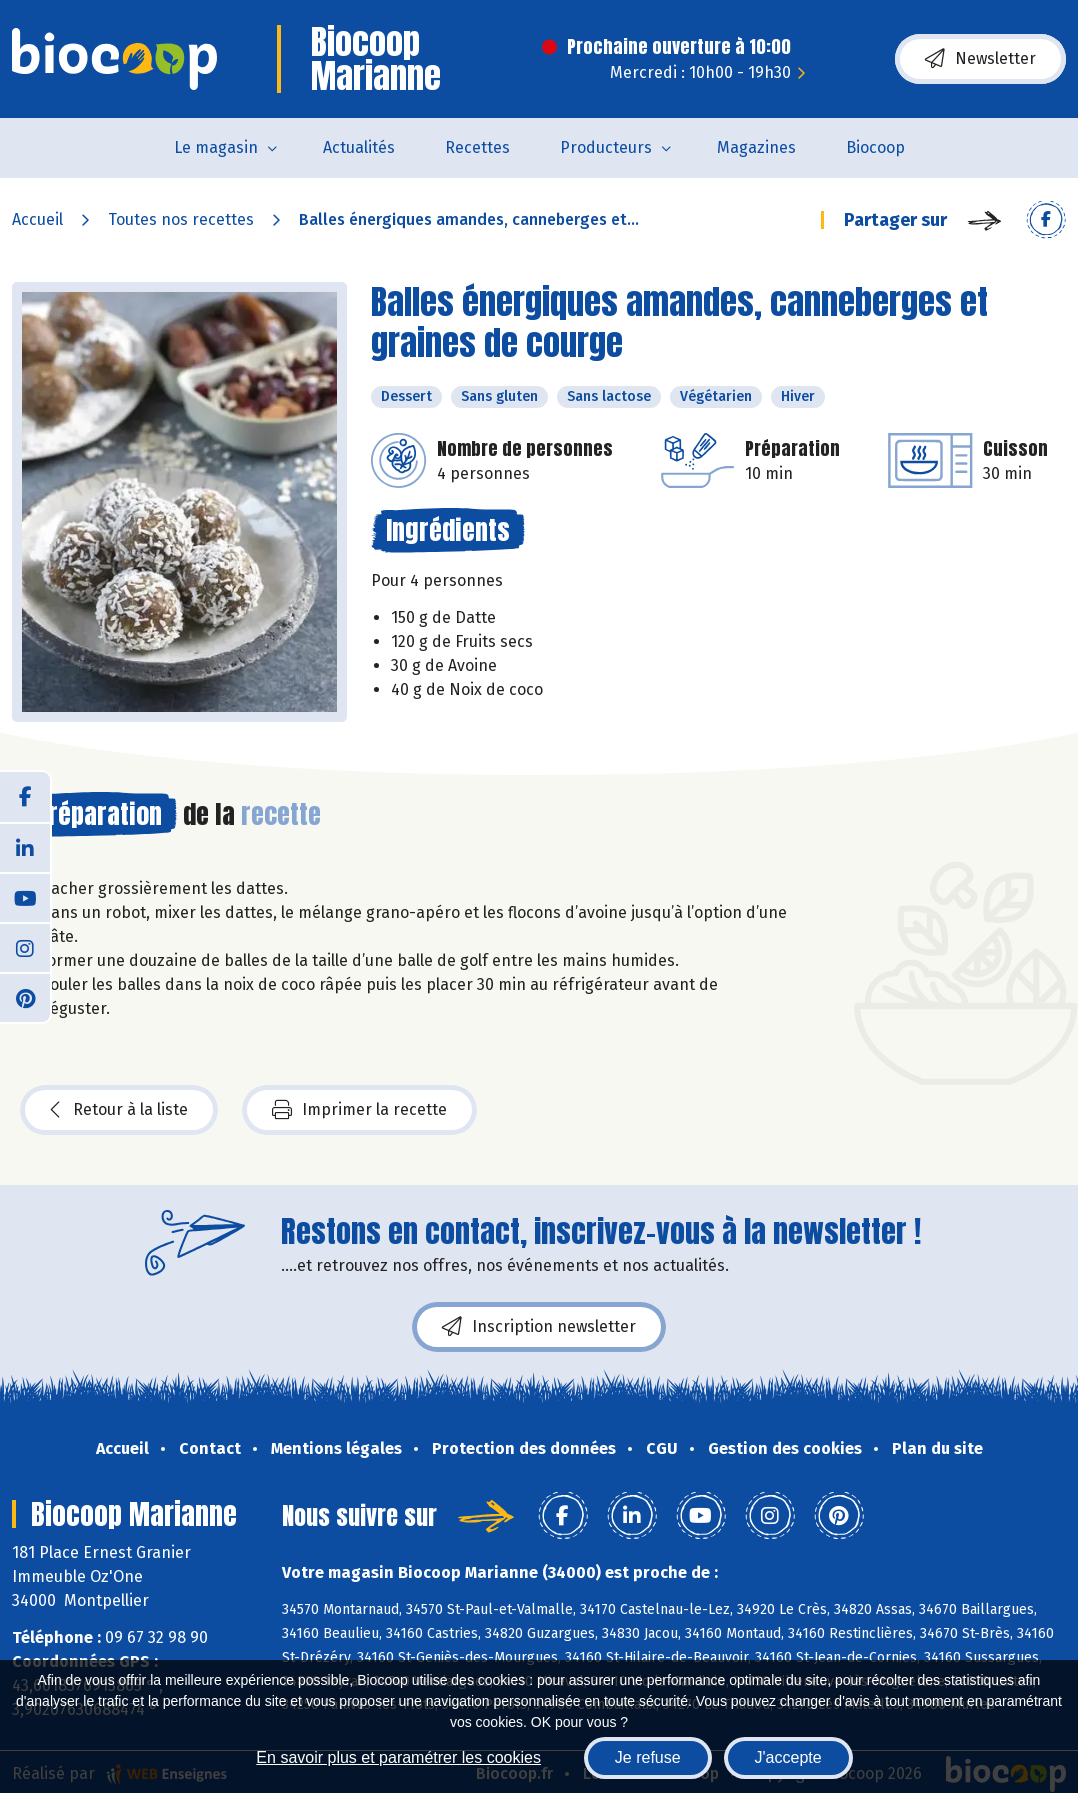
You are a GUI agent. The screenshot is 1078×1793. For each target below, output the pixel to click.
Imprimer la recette (359, 1110)
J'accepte (788, 1757)
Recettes (477, 147)
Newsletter (980, 59)
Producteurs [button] (606, 147)
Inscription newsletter (539, 1327)
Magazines (756, 147)
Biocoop (875, 147)
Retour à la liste (119, 1110)
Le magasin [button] (216, 147)
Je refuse (648, 1757)
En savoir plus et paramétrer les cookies (398, 1757)
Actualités (359, 147)
